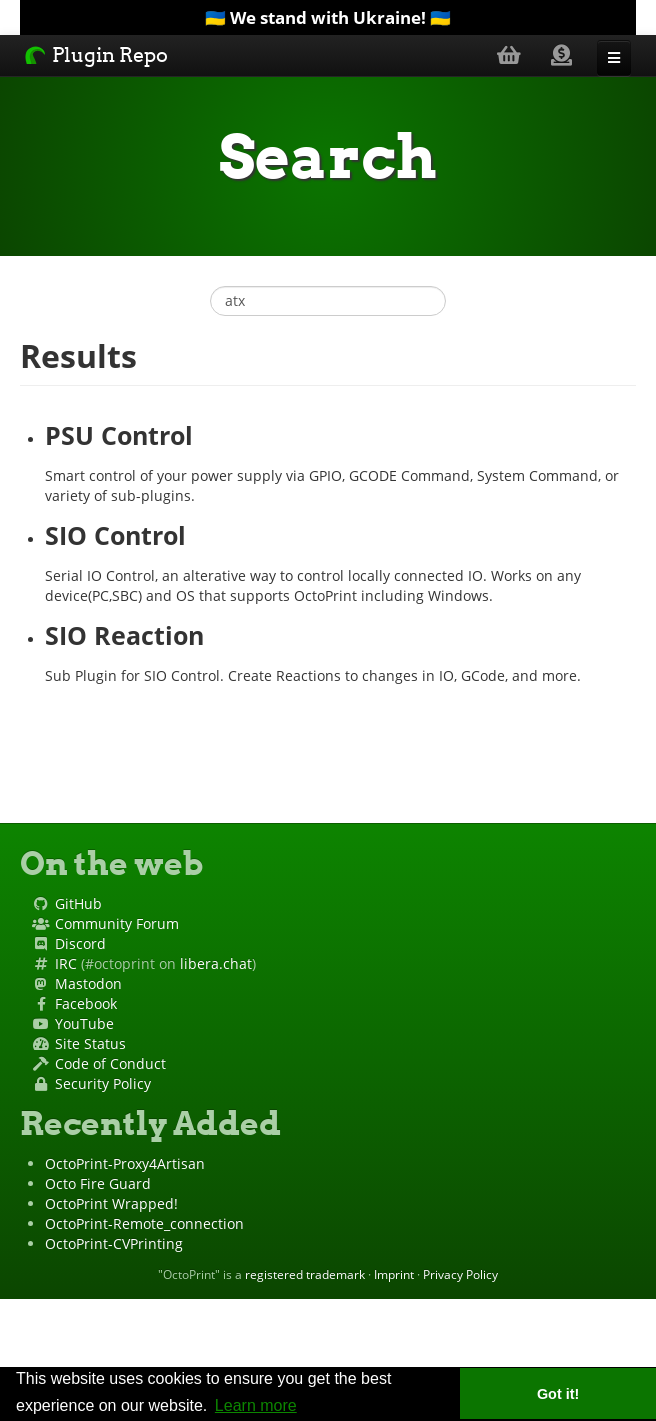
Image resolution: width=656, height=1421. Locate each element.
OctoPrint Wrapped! (111, 1203)
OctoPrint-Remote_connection (144, 1223)
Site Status (90, 1043)
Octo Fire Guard (98, 1183)
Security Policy (103, 1083)
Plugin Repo (96, 55)
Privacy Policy (460, 1274)
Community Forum (117, 923)
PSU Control (119, 435)
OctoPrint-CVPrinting (114, 1243)
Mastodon (88, 983)
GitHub (78, 903)
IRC (66, 963)
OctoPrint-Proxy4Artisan (125, 1163)
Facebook (86, 1003)
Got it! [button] (558, 1394)
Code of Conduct (110, 1063)
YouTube (84, 1023)
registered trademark (305, 1274)
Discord (80, 943)
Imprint (394, 1274)
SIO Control (115, 535)
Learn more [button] (256, 1405)
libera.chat (216, 963)
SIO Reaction (124, 635)
